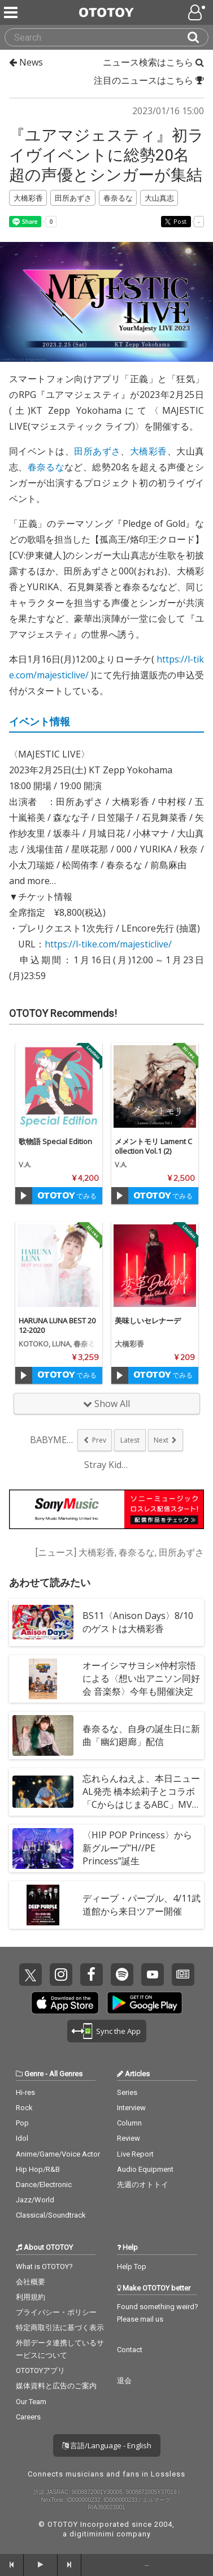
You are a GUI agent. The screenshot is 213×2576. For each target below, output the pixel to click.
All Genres (65, 2074)
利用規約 (30, 2297)
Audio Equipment (145, 2169)
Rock (24, 2107)
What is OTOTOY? (44, 2266)
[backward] (12, 2564)
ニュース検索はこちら (153, 62)
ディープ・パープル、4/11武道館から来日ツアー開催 (141, 1904)
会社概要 (30, 2282)
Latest (130, 1440)
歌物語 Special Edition (55, 1141)
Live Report (135, 2154)
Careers (28, 2417)
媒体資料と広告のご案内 (56, 2386)
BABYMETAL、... (52, 1440)
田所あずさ (97, 451)
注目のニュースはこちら (149, 80)
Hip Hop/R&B (38, 2169)
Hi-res (25, 2092)
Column (129, 2123)
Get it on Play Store (144, 2002)
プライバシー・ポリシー (56, 2312)
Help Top (131, 2266)
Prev (99, 1440)
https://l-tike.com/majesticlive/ (108, 944)
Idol (22, 2138)
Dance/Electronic (44, 2184)
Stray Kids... (106, 1464)
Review (128, 2138)
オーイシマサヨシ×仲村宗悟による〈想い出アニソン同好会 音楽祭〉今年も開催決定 (141, 1678)
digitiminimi (91, 2534)
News (26, 62)
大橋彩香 (148, 451)
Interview (131, 2107)
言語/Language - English (106, 2445)
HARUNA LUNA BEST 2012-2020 (57, 1325)
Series (127, 2092)
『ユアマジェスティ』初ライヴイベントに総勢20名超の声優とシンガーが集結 (106, 155)
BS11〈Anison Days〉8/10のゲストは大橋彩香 (137, 1622)
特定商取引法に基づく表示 (60, 2327)
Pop (22, 2123)
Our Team (31, 2401)
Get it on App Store (65, 2002)
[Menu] (12, 12)
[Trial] (23, 1195)
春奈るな (46, 467)
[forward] (69, 2564)
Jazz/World (35, 2200)
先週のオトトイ (142, 2184)
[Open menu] (197, 12)
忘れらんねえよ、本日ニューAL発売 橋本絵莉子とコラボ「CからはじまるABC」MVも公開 (141, 1798)
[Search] (198, 37)
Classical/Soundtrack (51, 2215)
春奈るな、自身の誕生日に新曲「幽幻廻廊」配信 (141, 1735)
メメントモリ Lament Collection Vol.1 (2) (153, 1146)
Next (161, 1440)
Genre (34, 2074)
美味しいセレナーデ (148, 1320)
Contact (129, 2349)
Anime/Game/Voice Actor (58, 2154)
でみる (67, 1196)
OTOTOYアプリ (40, 2370)
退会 (124, 2380)
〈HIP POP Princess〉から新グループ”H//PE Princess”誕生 (137, 1848)
